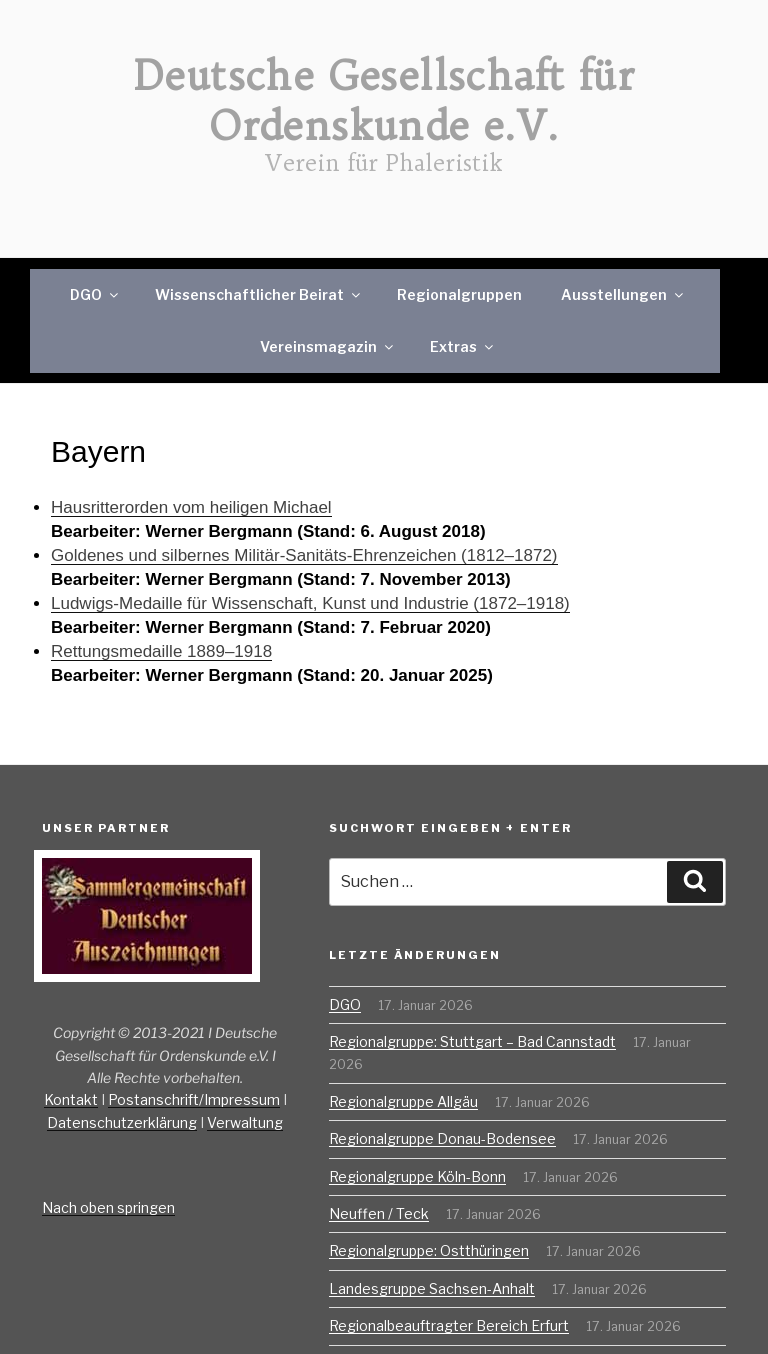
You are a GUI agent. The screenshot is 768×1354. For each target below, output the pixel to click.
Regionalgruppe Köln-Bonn (417, 1176)
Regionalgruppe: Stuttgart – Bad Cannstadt (472, 1041)
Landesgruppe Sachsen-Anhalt (432, 1288)
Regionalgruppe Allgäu (403, 1101)
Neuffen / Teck (379, 1213)
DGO (95, 294)
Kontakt (71, 1099)
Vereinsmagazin (328, 346)
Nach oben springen (108, 1207)
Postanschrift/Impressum (194, 1099)
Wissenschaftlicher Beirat (259, 294)
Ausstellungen (623, 294)
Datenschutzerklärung (122, 1122)
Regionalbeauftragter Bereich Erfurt (449, 1325)
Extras (463, 346)
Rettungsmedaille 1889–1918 (161, 651)
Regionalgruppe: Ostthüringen (429, 1250)
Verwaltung (245, 1122)
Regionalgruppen (459, 294)
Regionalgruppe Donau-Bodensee (442, 1138)
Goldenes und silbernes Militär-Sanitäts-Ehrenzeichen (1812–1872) (304, 555)
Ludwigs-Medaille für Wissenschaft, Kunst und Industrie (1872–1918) (310, 603)
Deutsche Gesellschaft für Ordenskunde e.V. (384, 101)
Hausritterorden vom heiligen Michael (191, 507)
